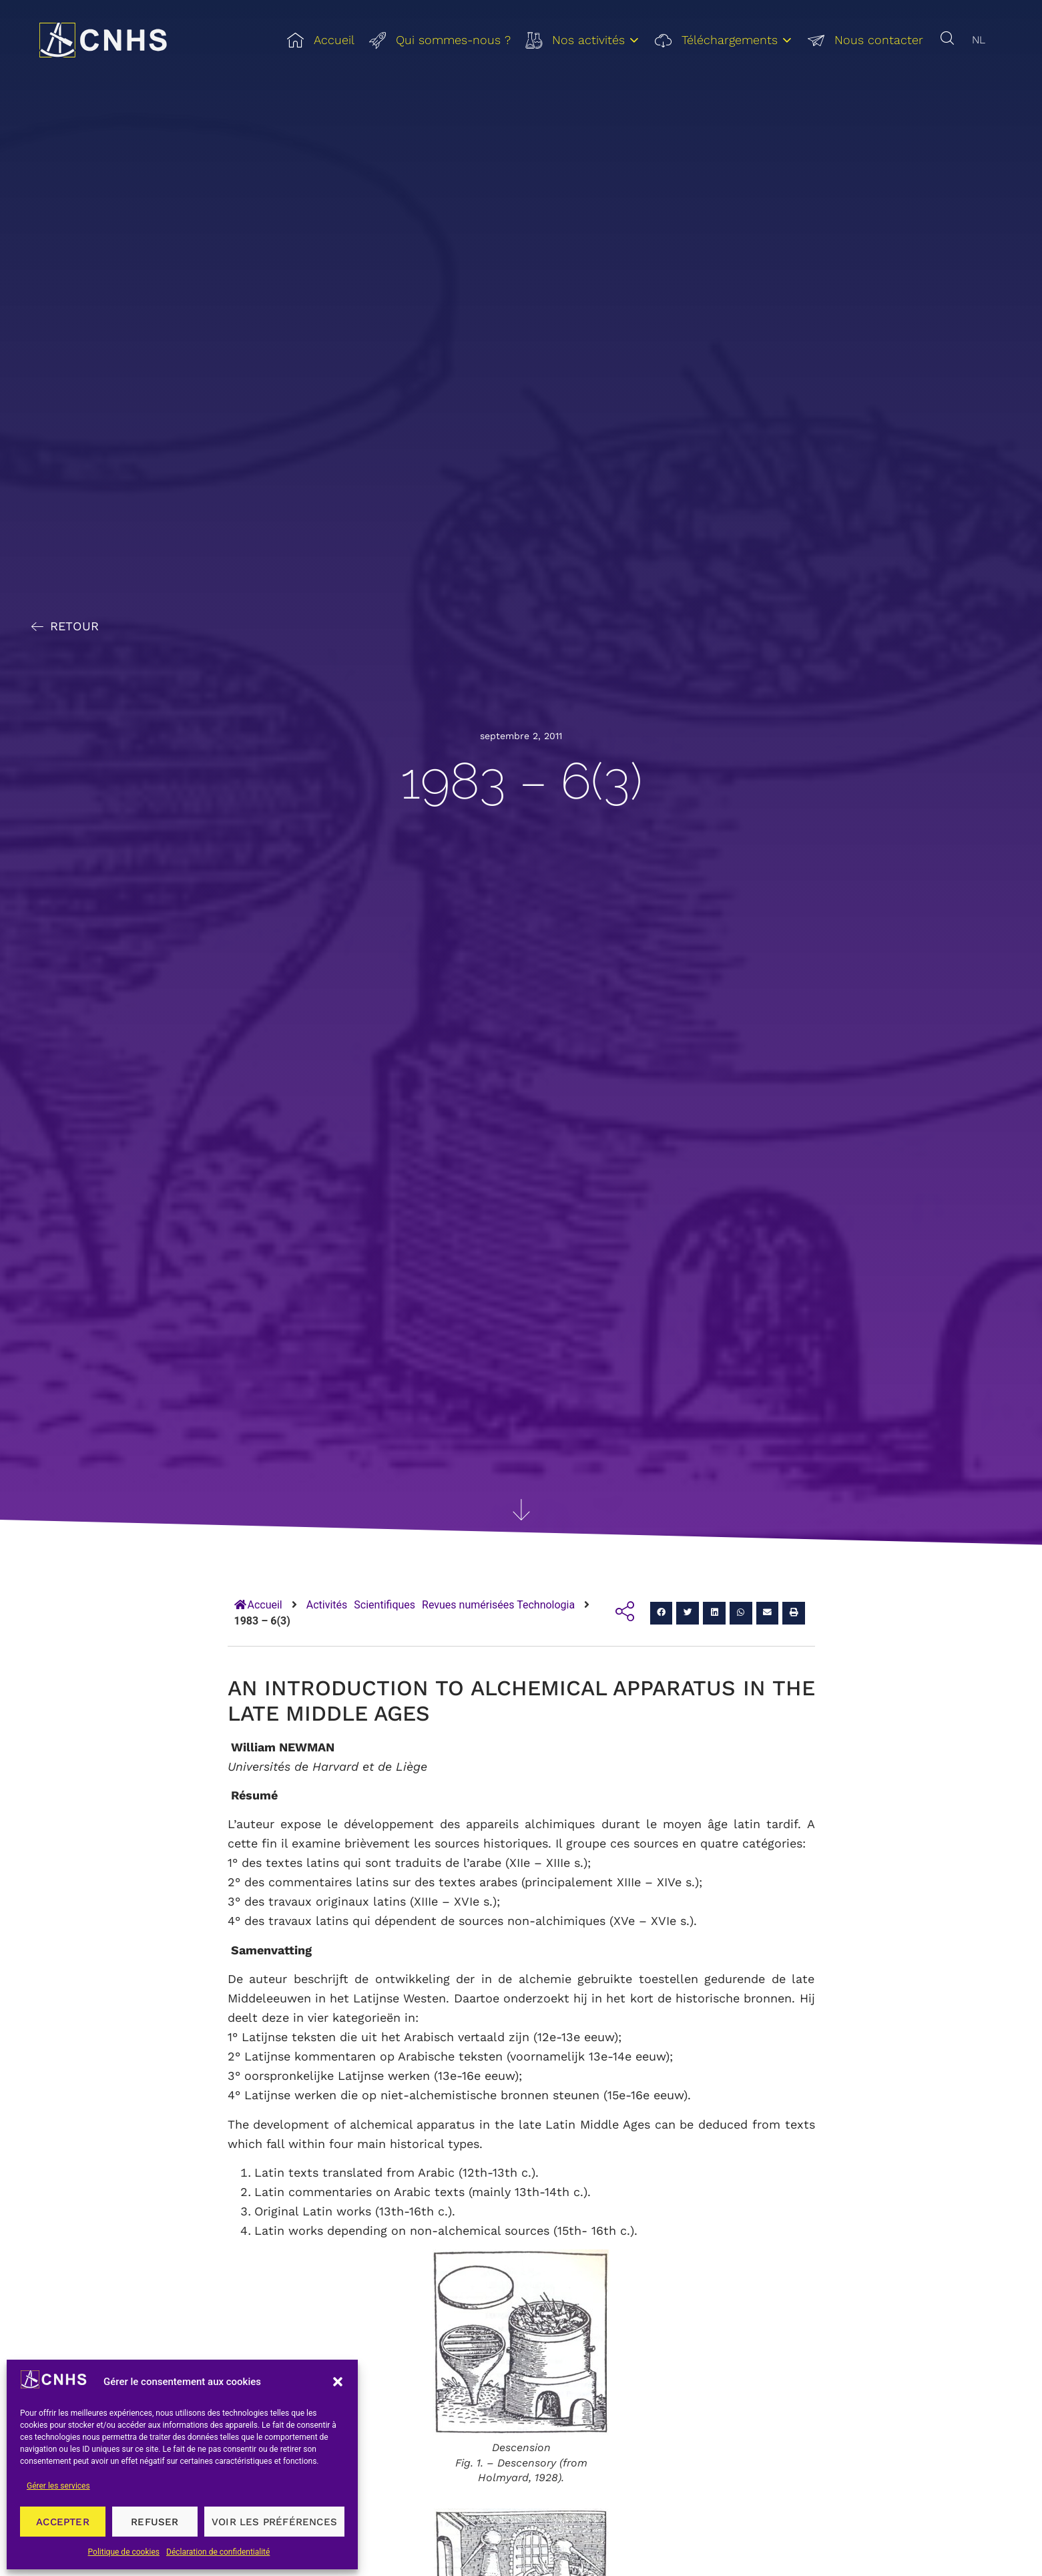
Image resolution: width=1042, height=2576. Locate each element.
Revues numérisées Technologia (498, 1604)
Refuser (154, 2522)
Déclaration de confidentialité (218, 2552)
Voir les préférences (274, 2522)
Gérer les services (58, 2486)
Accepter (62, 2522)
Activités (327, 1604)
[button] (337, 2381)
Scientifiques (384, 1604)
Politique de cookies (124, 2552)
